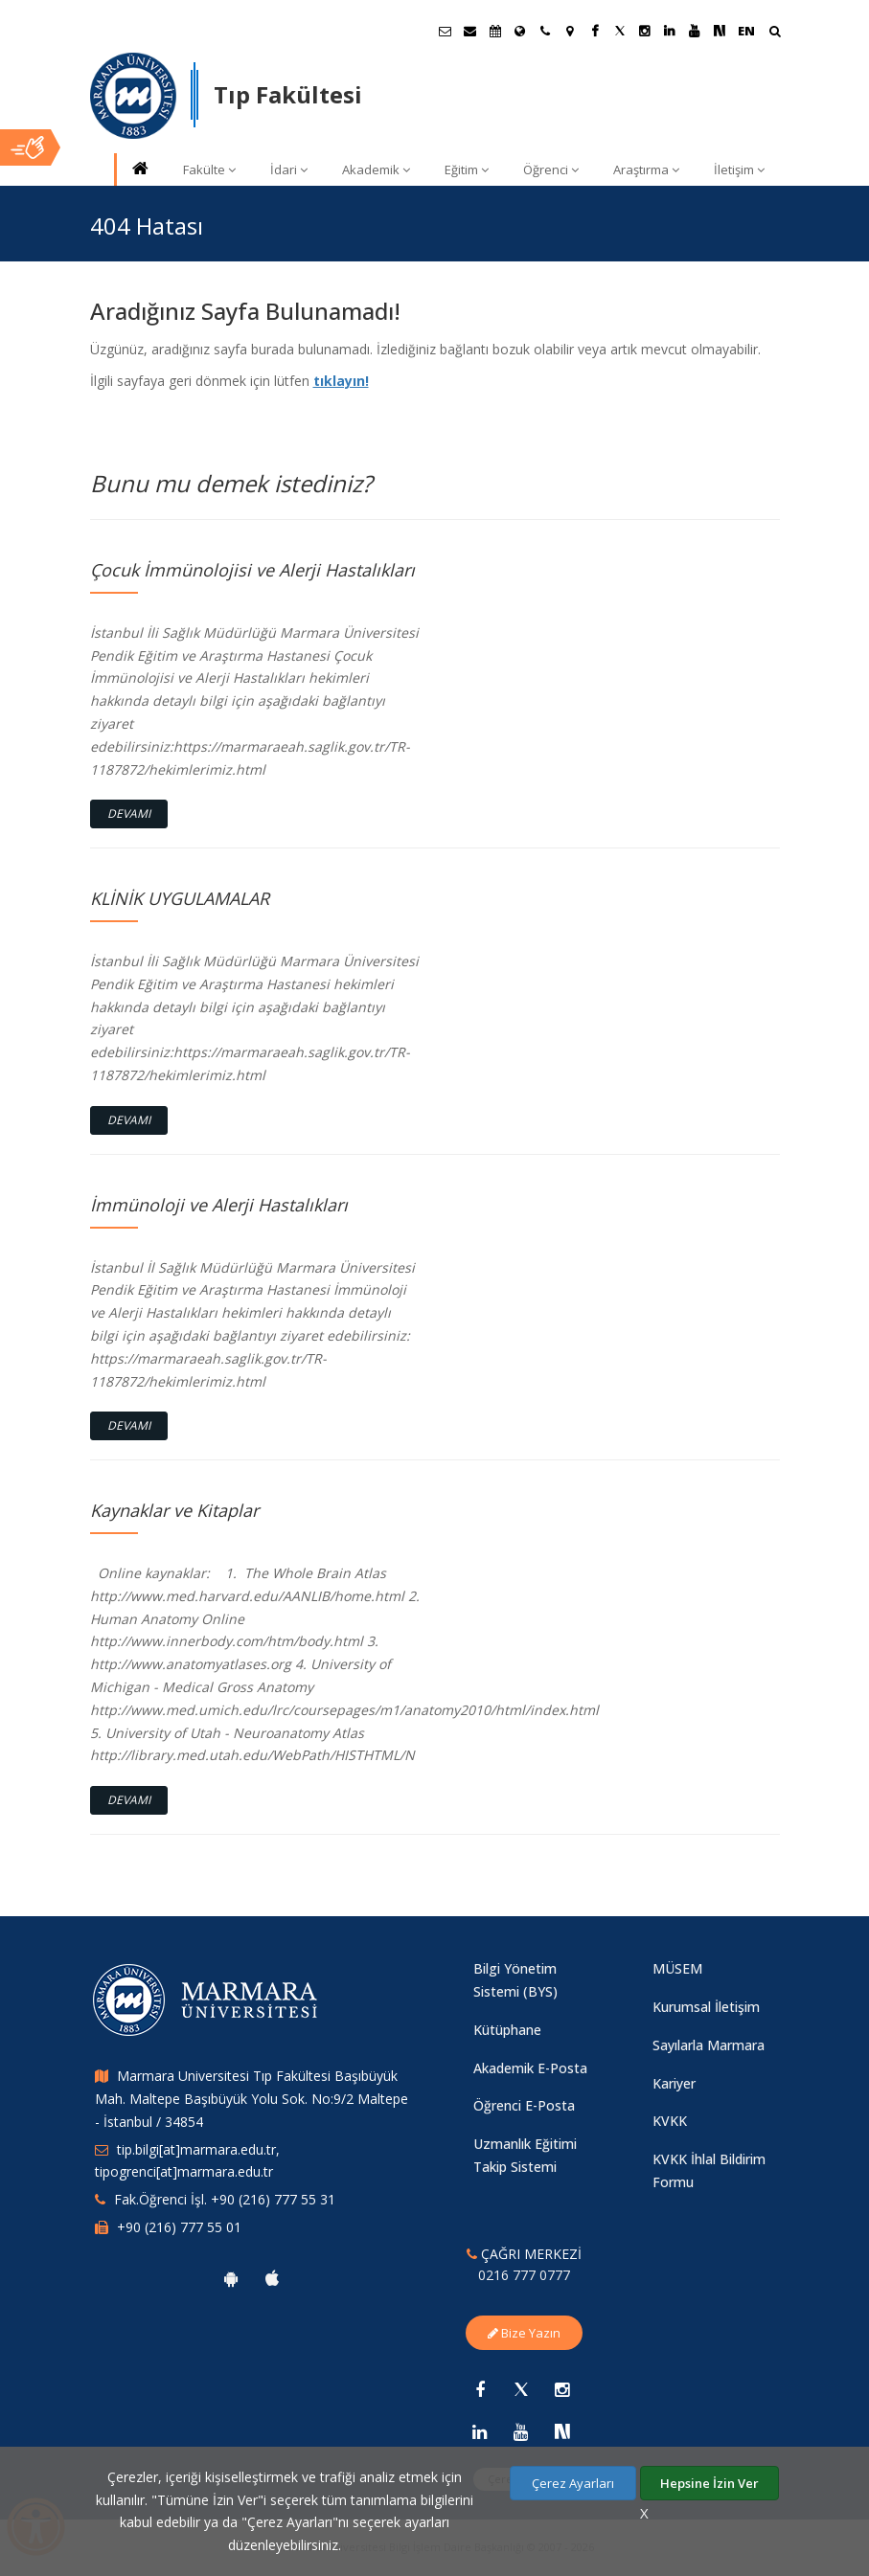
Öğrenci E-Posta (524, 2105)
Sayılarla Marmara (708, 2045)
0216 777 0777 (524, 2275)
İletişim (739, 169)
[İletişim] (545, 30)
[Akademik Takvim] (495, 30)
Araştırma (646, 169)
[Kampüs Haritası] (570, 30)
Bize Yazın (524, 2332)
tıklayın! (341, 381)
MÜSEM (677, 1968)
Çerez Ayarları (573, 2483)
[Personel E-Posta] (470, 30)
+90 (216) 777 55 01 (179, 2227)
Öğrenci (551, 169)
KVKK (669, 2121)
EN (746, 30)
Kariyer (674, 2083)
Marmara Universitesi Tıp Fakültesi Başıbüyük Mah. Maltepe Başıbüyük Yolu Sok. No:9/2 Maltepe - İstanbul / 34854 (251, 2099)
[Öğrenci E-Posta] (445, 30)
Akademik (376, 169)
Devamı (128, 813)
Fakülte (209, 169)
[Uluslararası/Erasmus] (520, 30)
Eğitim (467, 169)
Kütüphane (507, 2030)
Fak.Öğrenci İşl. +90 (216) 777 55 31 (224, 2199)
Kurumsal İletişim (706, 2007)
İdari (289, 169)
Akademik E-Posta (530, 2068)
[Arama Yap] (774, 33)
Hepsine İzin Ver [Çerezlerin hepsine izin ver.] (709, 2483)
